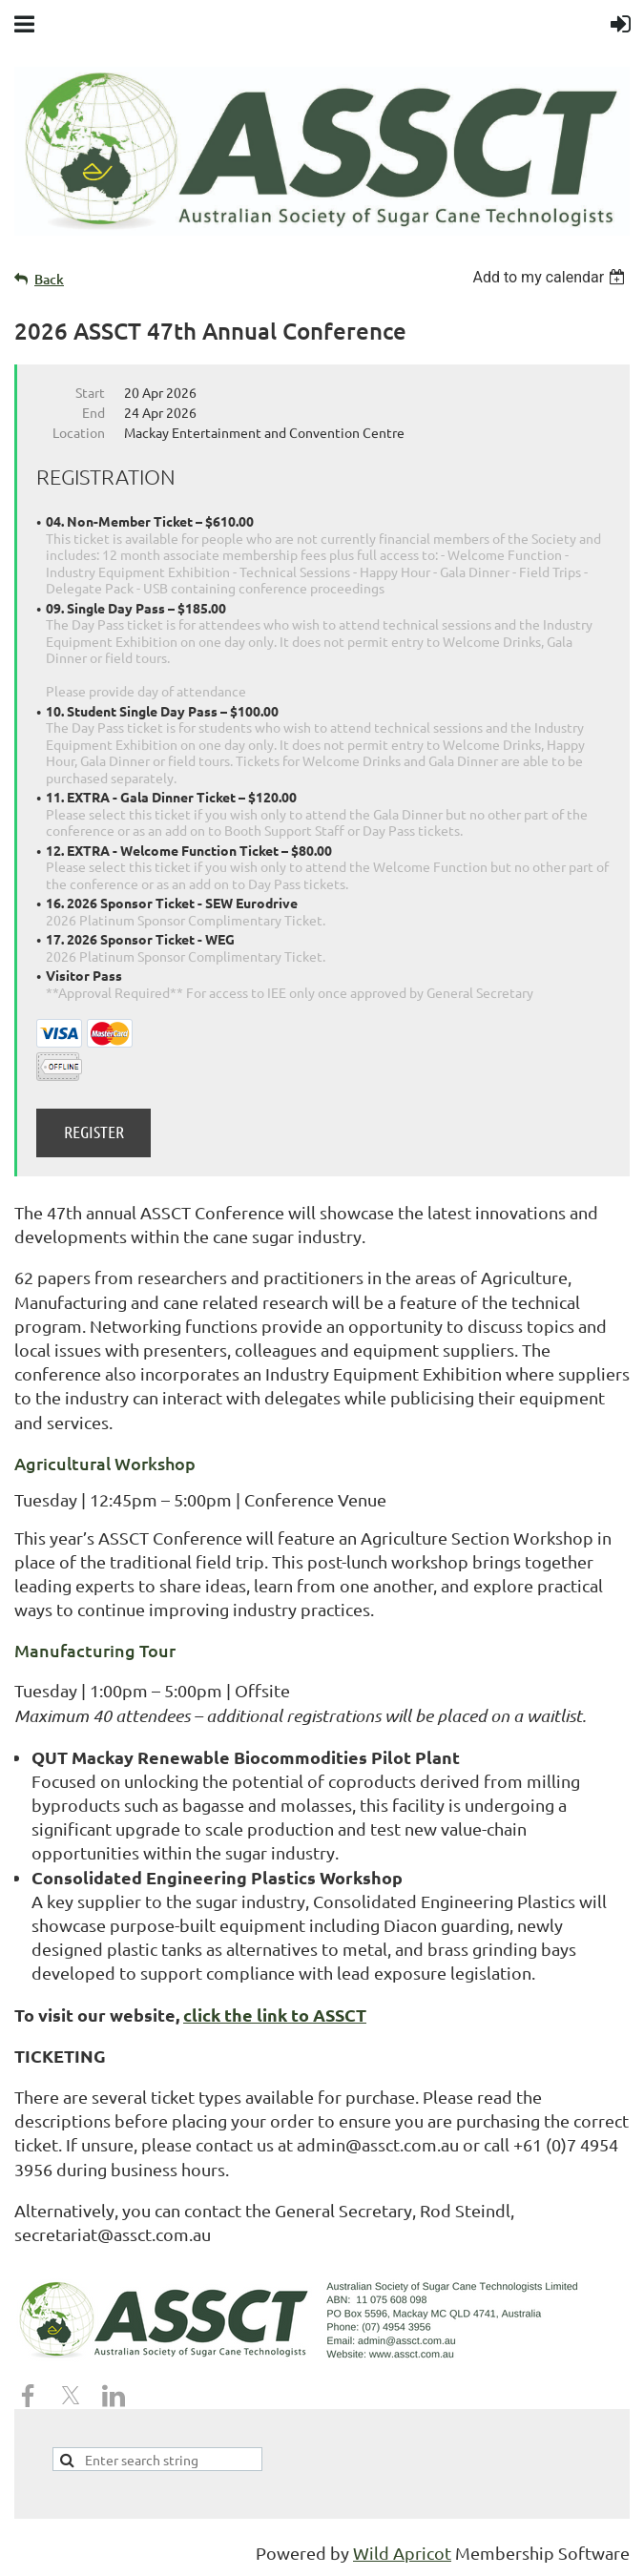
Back (49, 279)
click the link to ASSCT (274, 2014)
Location (78, 432)
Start (90, 392)
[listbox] (551, 277)
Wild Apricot (402, 2553)
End (93, 412)
